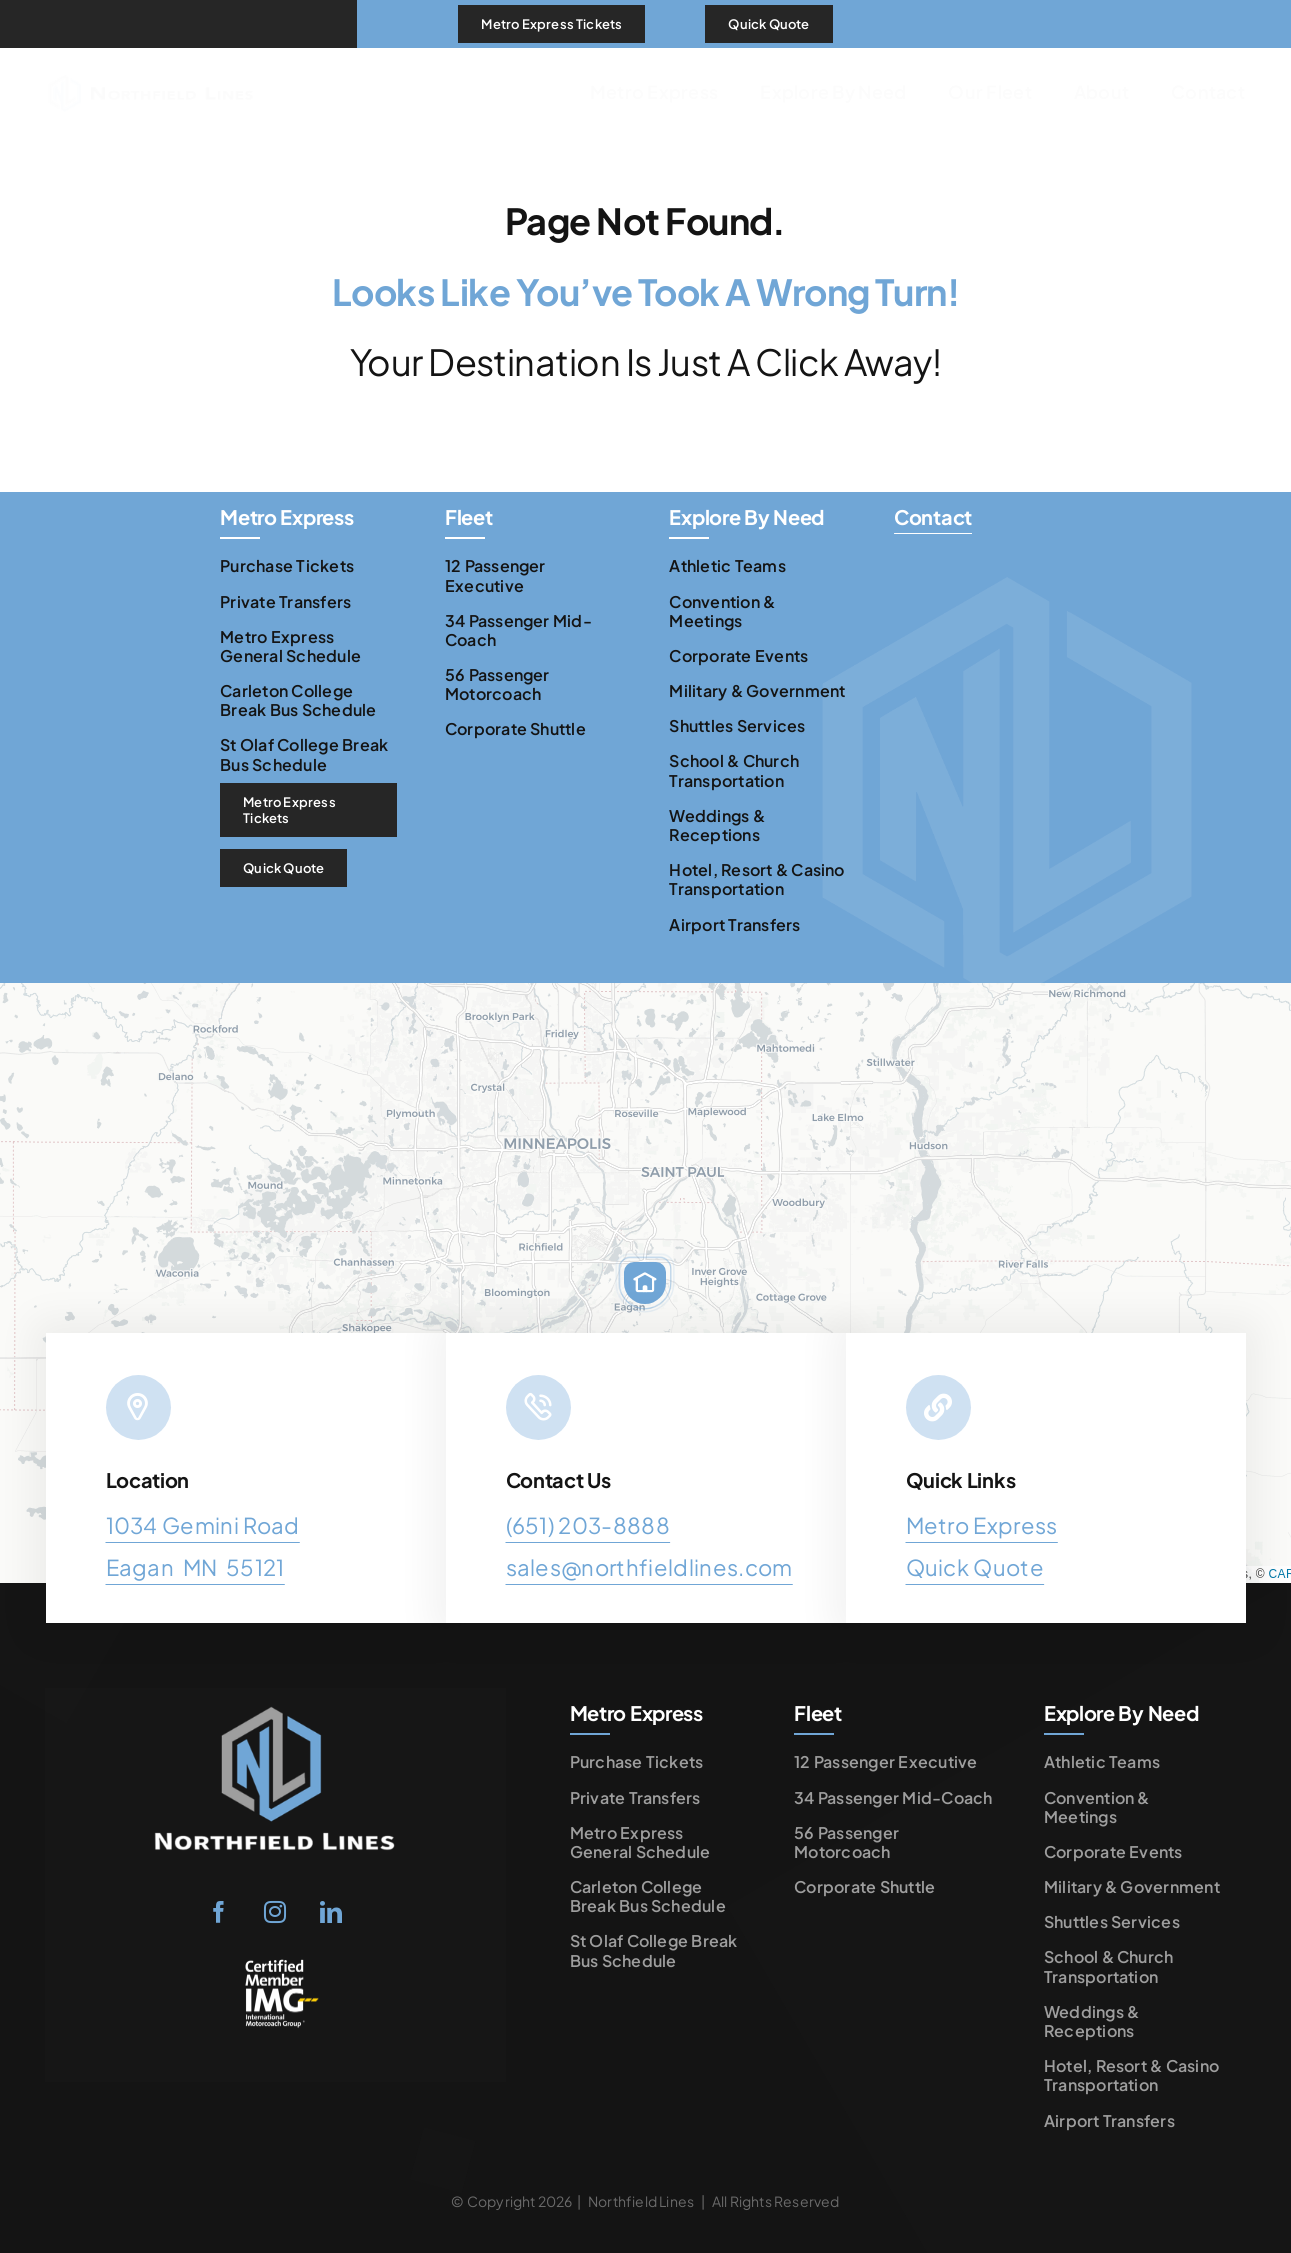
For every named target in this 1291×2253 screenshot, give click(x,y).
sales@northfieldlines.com (649, 1567)
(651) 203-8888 (588, 1525)
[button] (645, 1283)
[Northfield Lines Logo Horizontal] (150, 59)
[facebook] (220, 1912)
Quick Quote (975, 1567)
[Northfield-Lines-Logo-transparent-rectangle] (276, 1704)
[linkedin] (332, 1912)
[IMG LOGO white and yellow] (276, 1966)
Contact (933, 516)
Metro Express (982, 1525)
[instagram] (276, 1912)
